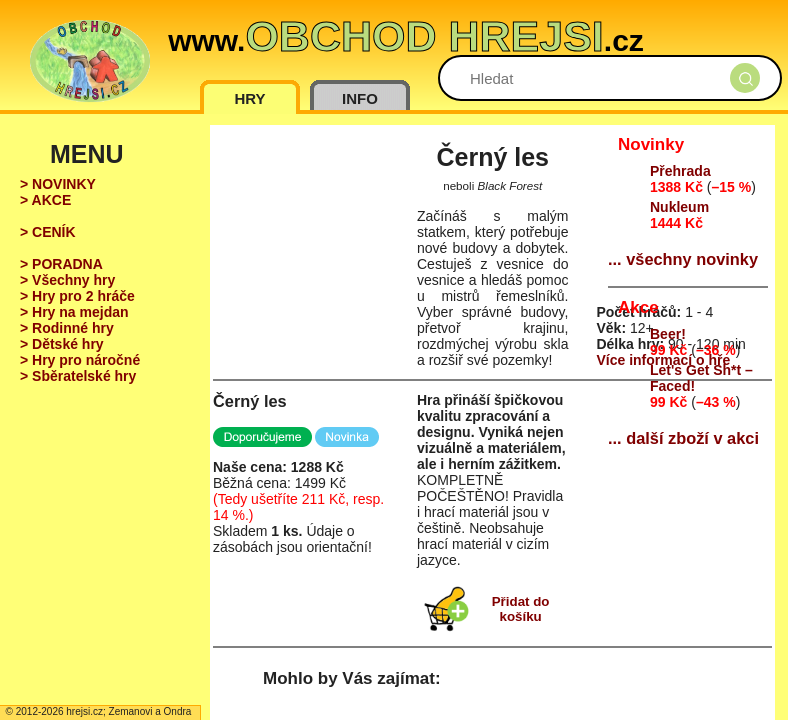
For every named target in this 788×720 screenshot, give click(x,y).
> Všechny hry (67, 280)
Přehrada (680, 171)
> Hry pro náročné (80, 360)
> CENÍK (48, 232)
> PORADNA (61, 264)
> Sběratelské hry (78, 376)
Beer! (668, 334)
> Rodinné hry (67, 328)
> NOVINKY (58, 184)
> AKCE (45, 200)
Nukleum (679, 207)
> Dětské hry (62, 344)
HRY (249, 98)
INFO (360, 98)
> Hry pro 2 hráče (77, 296)
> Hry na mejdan (74, 312)
